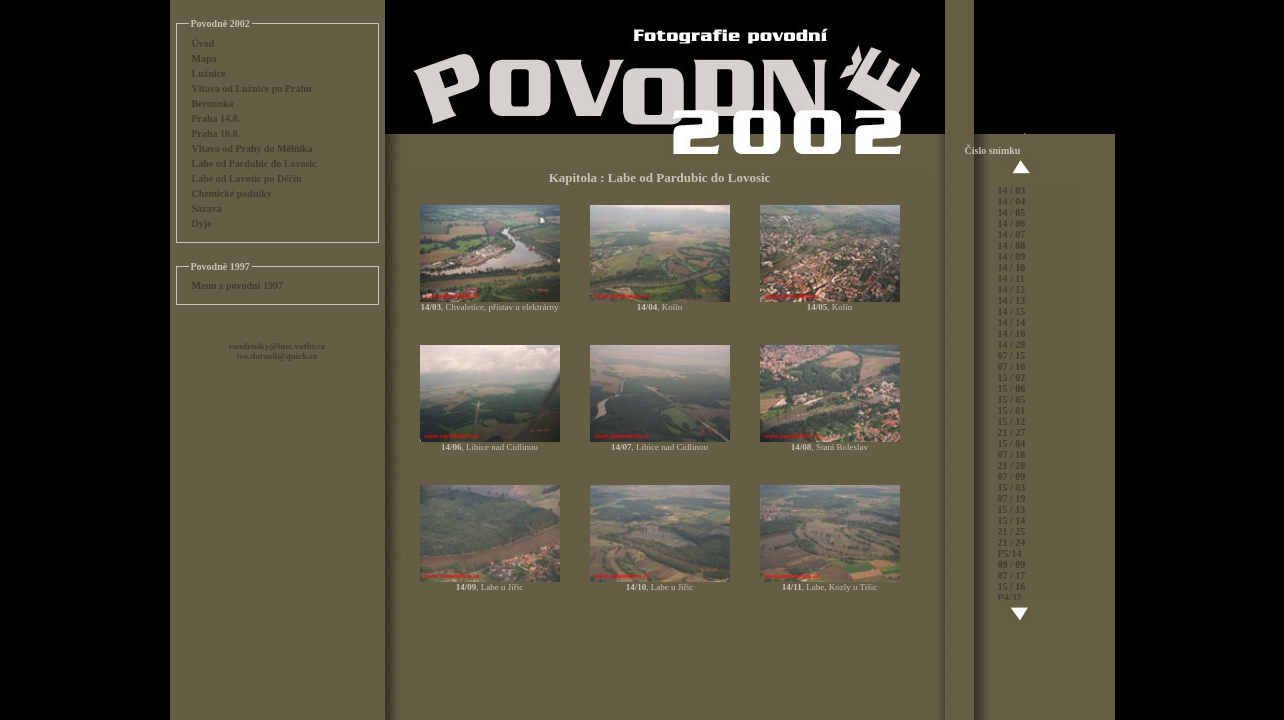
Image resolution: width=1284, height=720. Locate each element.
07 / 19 (1012, 498)
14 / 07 (1012, 234)
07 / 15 (1012, 355)
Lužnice (209, 73)
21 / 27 (1012, 432)
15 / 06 (1012, 388)
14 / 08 (1012, 245)
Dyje (202, 223)
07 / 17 (1012, 575)
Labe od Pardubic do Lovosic (254, 163)
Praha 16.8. (216, 133)
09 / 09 (1012, 564)
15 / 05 (1012, 399)
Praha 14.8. (216, 118)
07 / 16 (1012, 366)
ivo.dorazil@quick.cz (277, 356)
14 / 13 (1012, 300)
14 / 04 (1012, 201)
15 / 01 (1012, 410)
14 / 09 (1012, 256)
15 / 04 (1012, 443)
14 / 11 (1011, 278)
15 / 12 (1012, 421)
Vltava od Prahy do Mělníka (252, 148)
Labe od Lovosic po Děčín (247, 178)
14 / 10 (1012, 267)
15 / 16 (1012, 586)
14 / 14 (1012, 322)
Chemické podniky (232, 193)
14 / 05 (1012, 212)
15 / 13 (1012, 509)
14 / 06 (1012, 223)
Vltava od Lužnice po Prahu (252, 88)
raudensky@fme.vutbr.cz (277, 346)
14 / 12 (1012, 289)
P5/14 (1010, 553)
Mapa (204, 58)
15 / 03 (1012, 487)
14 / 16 (1012, 333)
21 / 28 (1012, 465)
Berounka (213, 103)
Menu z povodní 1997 (237, 285)
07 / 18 (1012, 454)
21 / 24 (1012, 542)
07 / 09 (1012, 476)
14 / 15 (1012, 311)
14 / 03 (1012, 190)
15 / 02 (1012, 377)
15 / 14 (1012, 520)
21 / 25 (1012, 531)
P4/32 (1010, 597)
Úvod (203, 43)
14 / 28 (1012, 344)
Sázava (207, 208)
